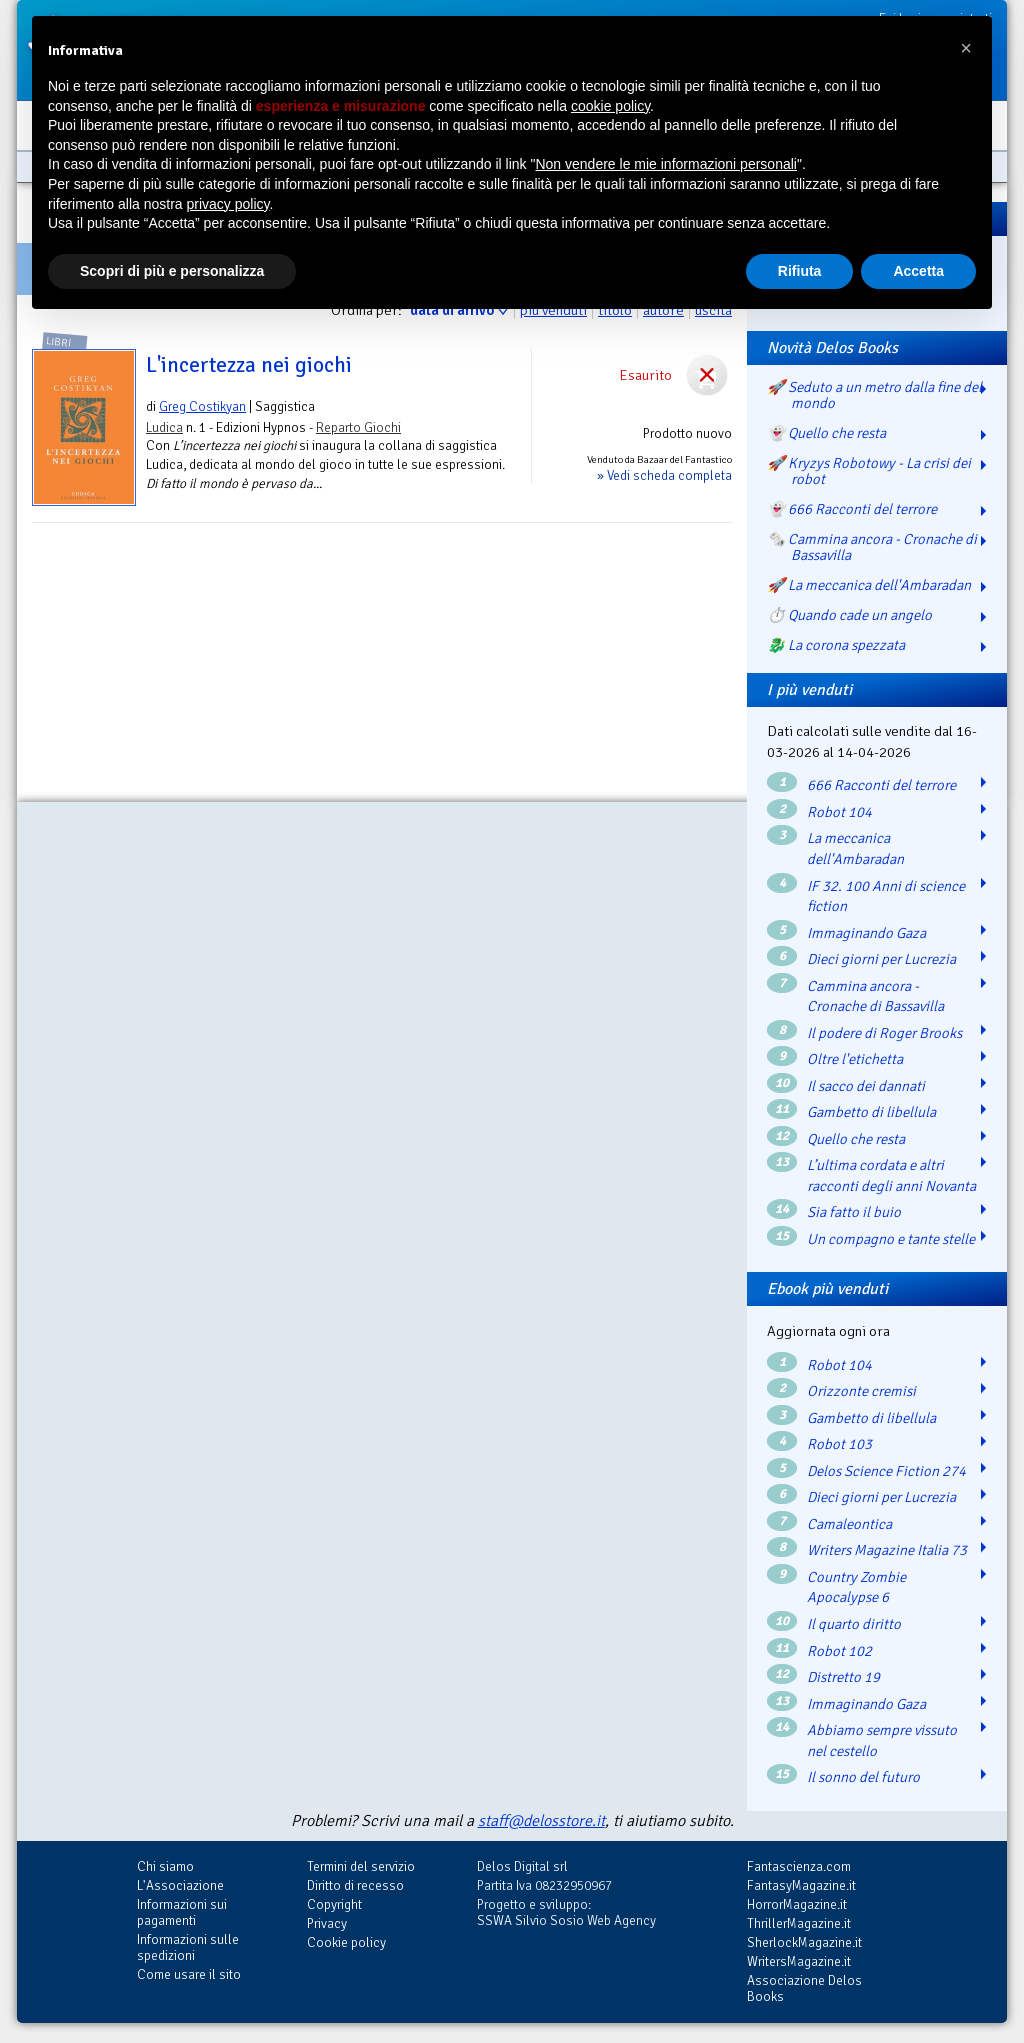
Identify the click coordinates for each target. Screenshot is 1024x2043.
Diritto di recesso (355, 1885)
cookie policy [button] (610, 106)
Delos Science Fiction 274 (886, 1471)
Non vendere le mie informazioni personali (665, 164)
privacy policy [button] (228, 204)
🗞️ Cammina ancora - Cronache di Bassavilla (872, 547)
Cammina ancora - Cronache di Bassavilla (875, 996)
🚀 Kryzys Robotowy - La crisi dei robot (869, 471)
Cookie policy (346, 1942)
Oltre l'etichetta (855, 1059)
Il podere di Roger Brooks (884, 1033)
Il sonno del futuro (863, 1777)
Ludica (164, 427)
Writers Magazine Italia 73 (887, 1550)
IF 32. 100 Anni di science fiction (886, 896)
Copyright (334, 1904)
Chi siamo (165, 1866)
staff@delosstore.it (541, 1821)
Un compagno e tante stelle (891, 1239)
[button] (966, 48)
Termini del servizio (361, 1866)
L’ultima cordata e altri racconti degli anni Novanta (891, 1175)
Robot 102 (839, 1651)
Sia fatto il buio (854, 1212)
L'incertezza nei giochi (249, 365)
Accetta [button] (918, 271)
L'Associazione (180, 1885)
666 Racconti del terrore (881, 785)
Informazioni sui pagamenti (182, 1912)
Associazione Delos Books (804, 1988)
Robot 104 (839, 812)
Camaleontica (849, 1524)
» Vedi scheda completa (664, 475)
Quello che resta (856, 1139)
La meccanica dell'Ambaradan (855, 848)
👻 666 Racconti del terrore (852, 509)
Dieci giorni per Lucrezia (881, 959)
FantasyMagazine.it (801, 1885)
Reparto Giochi (358, 427)
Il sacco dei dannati (866, 1086)
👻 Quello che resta (826, 433)
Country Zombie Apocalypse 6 (856, 1587)
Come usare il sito (189, 1974)
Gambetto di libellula (871, 1112)
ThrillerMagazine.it (799, 1923)
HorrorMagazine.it (797, 1904)
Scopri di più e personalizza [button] (172, 271)
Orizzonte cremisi (861, 1391)
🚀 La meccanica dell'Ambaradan (869, 585)
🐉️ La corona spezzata (836, 645)
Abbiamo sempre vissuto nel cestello (882, 1740)
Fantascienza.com (799, 1866)
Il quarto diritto (854, 1624)
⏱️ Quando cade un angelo (849, 615)
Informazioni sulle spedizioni (188, 1947)
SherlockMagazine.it (804, 1942)
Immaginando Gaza (866, 933)
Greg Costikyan (202, 406)
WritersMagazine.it (799, 1961)
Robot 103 (839, 1444)
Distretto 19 (843, 1677)
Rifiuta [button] (800, 271)
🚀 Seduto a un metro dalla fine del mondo (874, 395)
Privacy (327, 1923)
